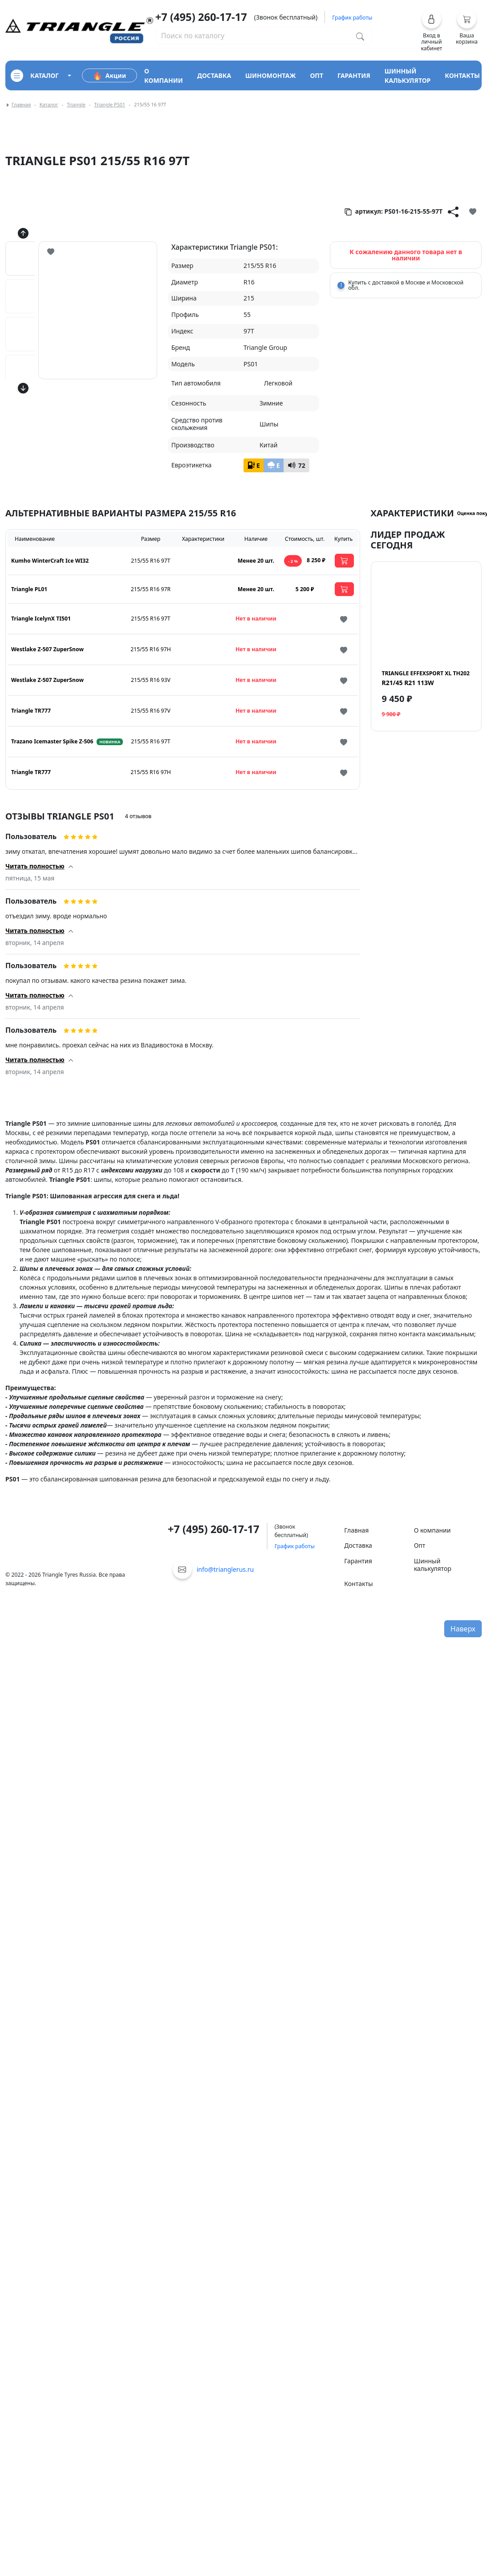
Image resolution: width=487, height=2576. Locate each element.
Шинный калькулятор (432, 1565)
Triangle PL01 (29, 589)
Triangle (76, 104)
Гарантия (358, 1561)
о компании (163, 76)
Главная (21, 104)
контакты (462, 75)
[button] (431, 30)
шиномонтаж (270, 75)
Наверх (462, 1629)
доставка (214, 75)
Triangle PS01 (109, 104)
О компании (432, 1530)
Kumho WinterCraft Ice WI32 (50, 560)
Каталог (49, 104)
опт (316, 75)
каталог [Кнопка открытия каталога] (35, 75)
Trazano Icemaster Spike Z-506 (52, 741)
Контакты (358, 1583)
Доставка (358, 1545)
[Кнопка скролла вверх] (23, 233)
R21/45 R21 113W (426, 677)
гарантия (353, 75)
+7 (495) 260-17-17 (201, 17)
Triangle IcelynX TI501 (41, 618)
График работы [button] (352, 17)
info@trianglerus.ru (225, 1569)
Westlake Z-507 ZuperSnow (47, 649)
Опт (420, 1545)
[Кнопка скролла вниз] (23, 388)
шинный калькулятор (408, 76)
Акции (109, 75)
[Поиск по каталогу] (360, 35)
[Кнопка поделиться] (453, 211)
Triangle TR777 (31, 710)
